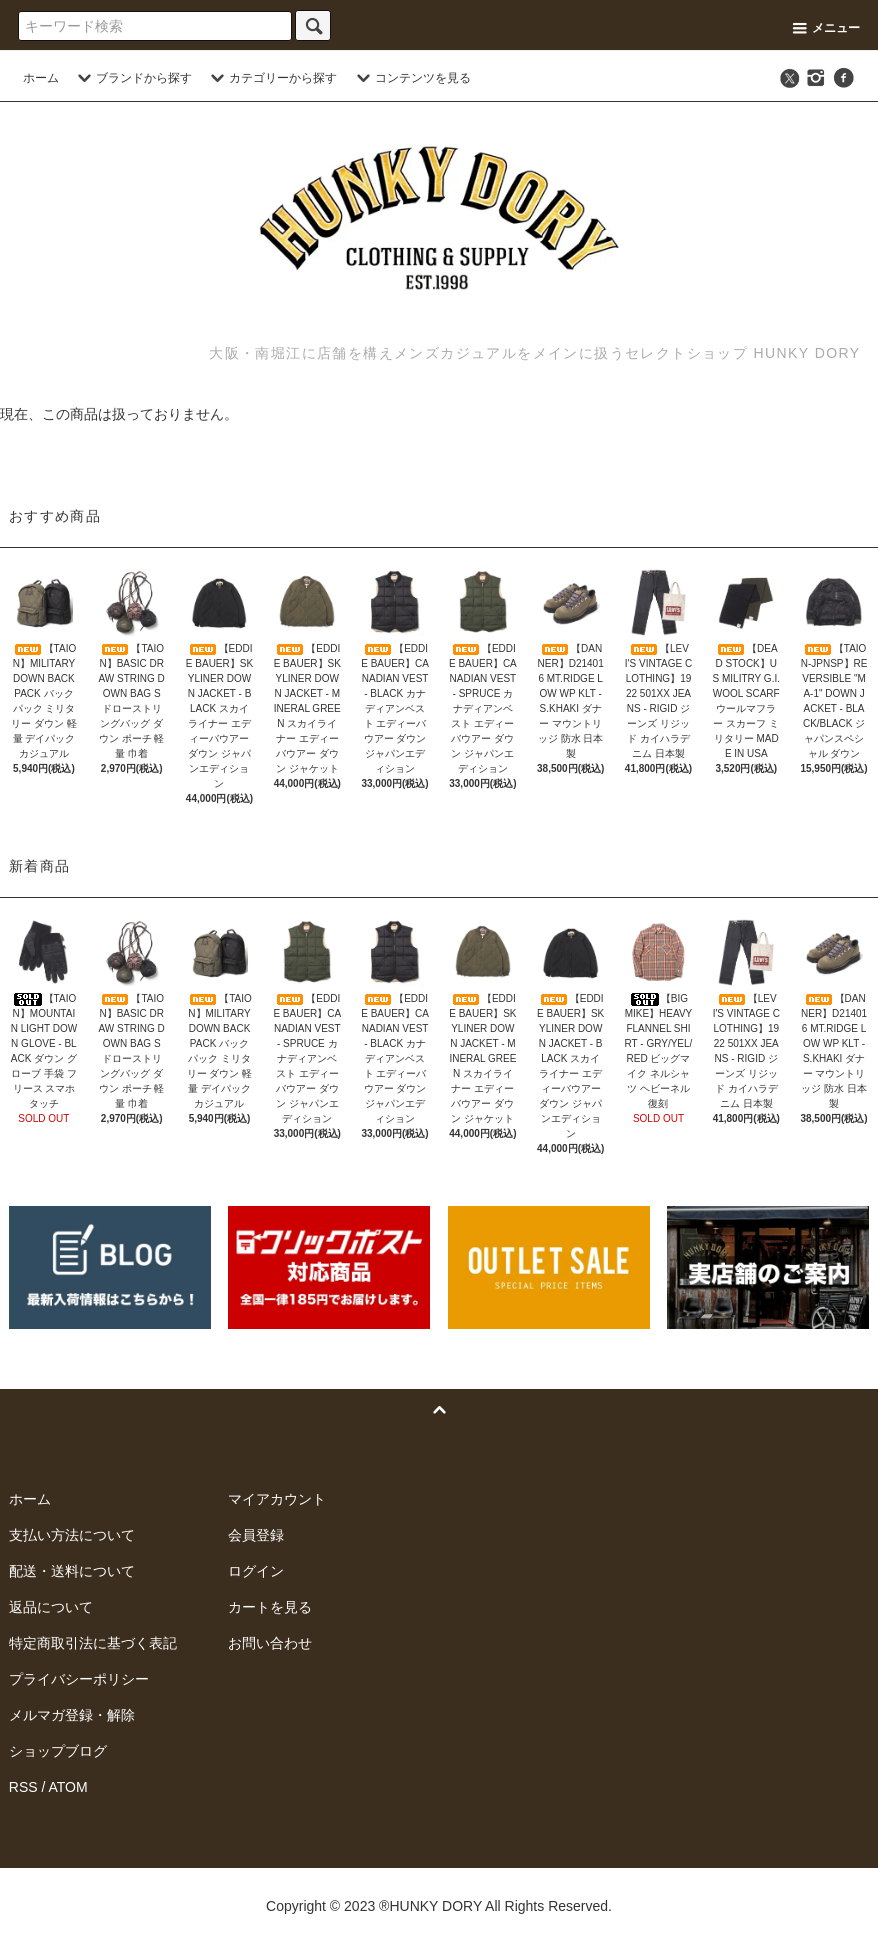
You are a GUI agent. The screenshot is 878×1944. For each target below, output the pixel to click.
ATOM (67, 1787)
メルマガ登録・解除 (72, 1715)
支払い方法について (72, 1535)
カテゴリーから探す (271, 78)
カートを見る (270, 1607)
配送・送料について (72, 1571)
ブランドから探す (132, 78)
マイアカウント (277, 1499)
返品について (51, 1607)
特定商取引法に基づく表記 (93, 1643)
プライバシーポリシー (79, 1679)
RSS (23, 1787)
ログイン (256, 1571)
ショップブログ (58, 1751)
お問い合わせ (270, 1643)
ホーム (41, 78)
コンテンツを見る (411, 78)
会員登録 (256, 1535)
